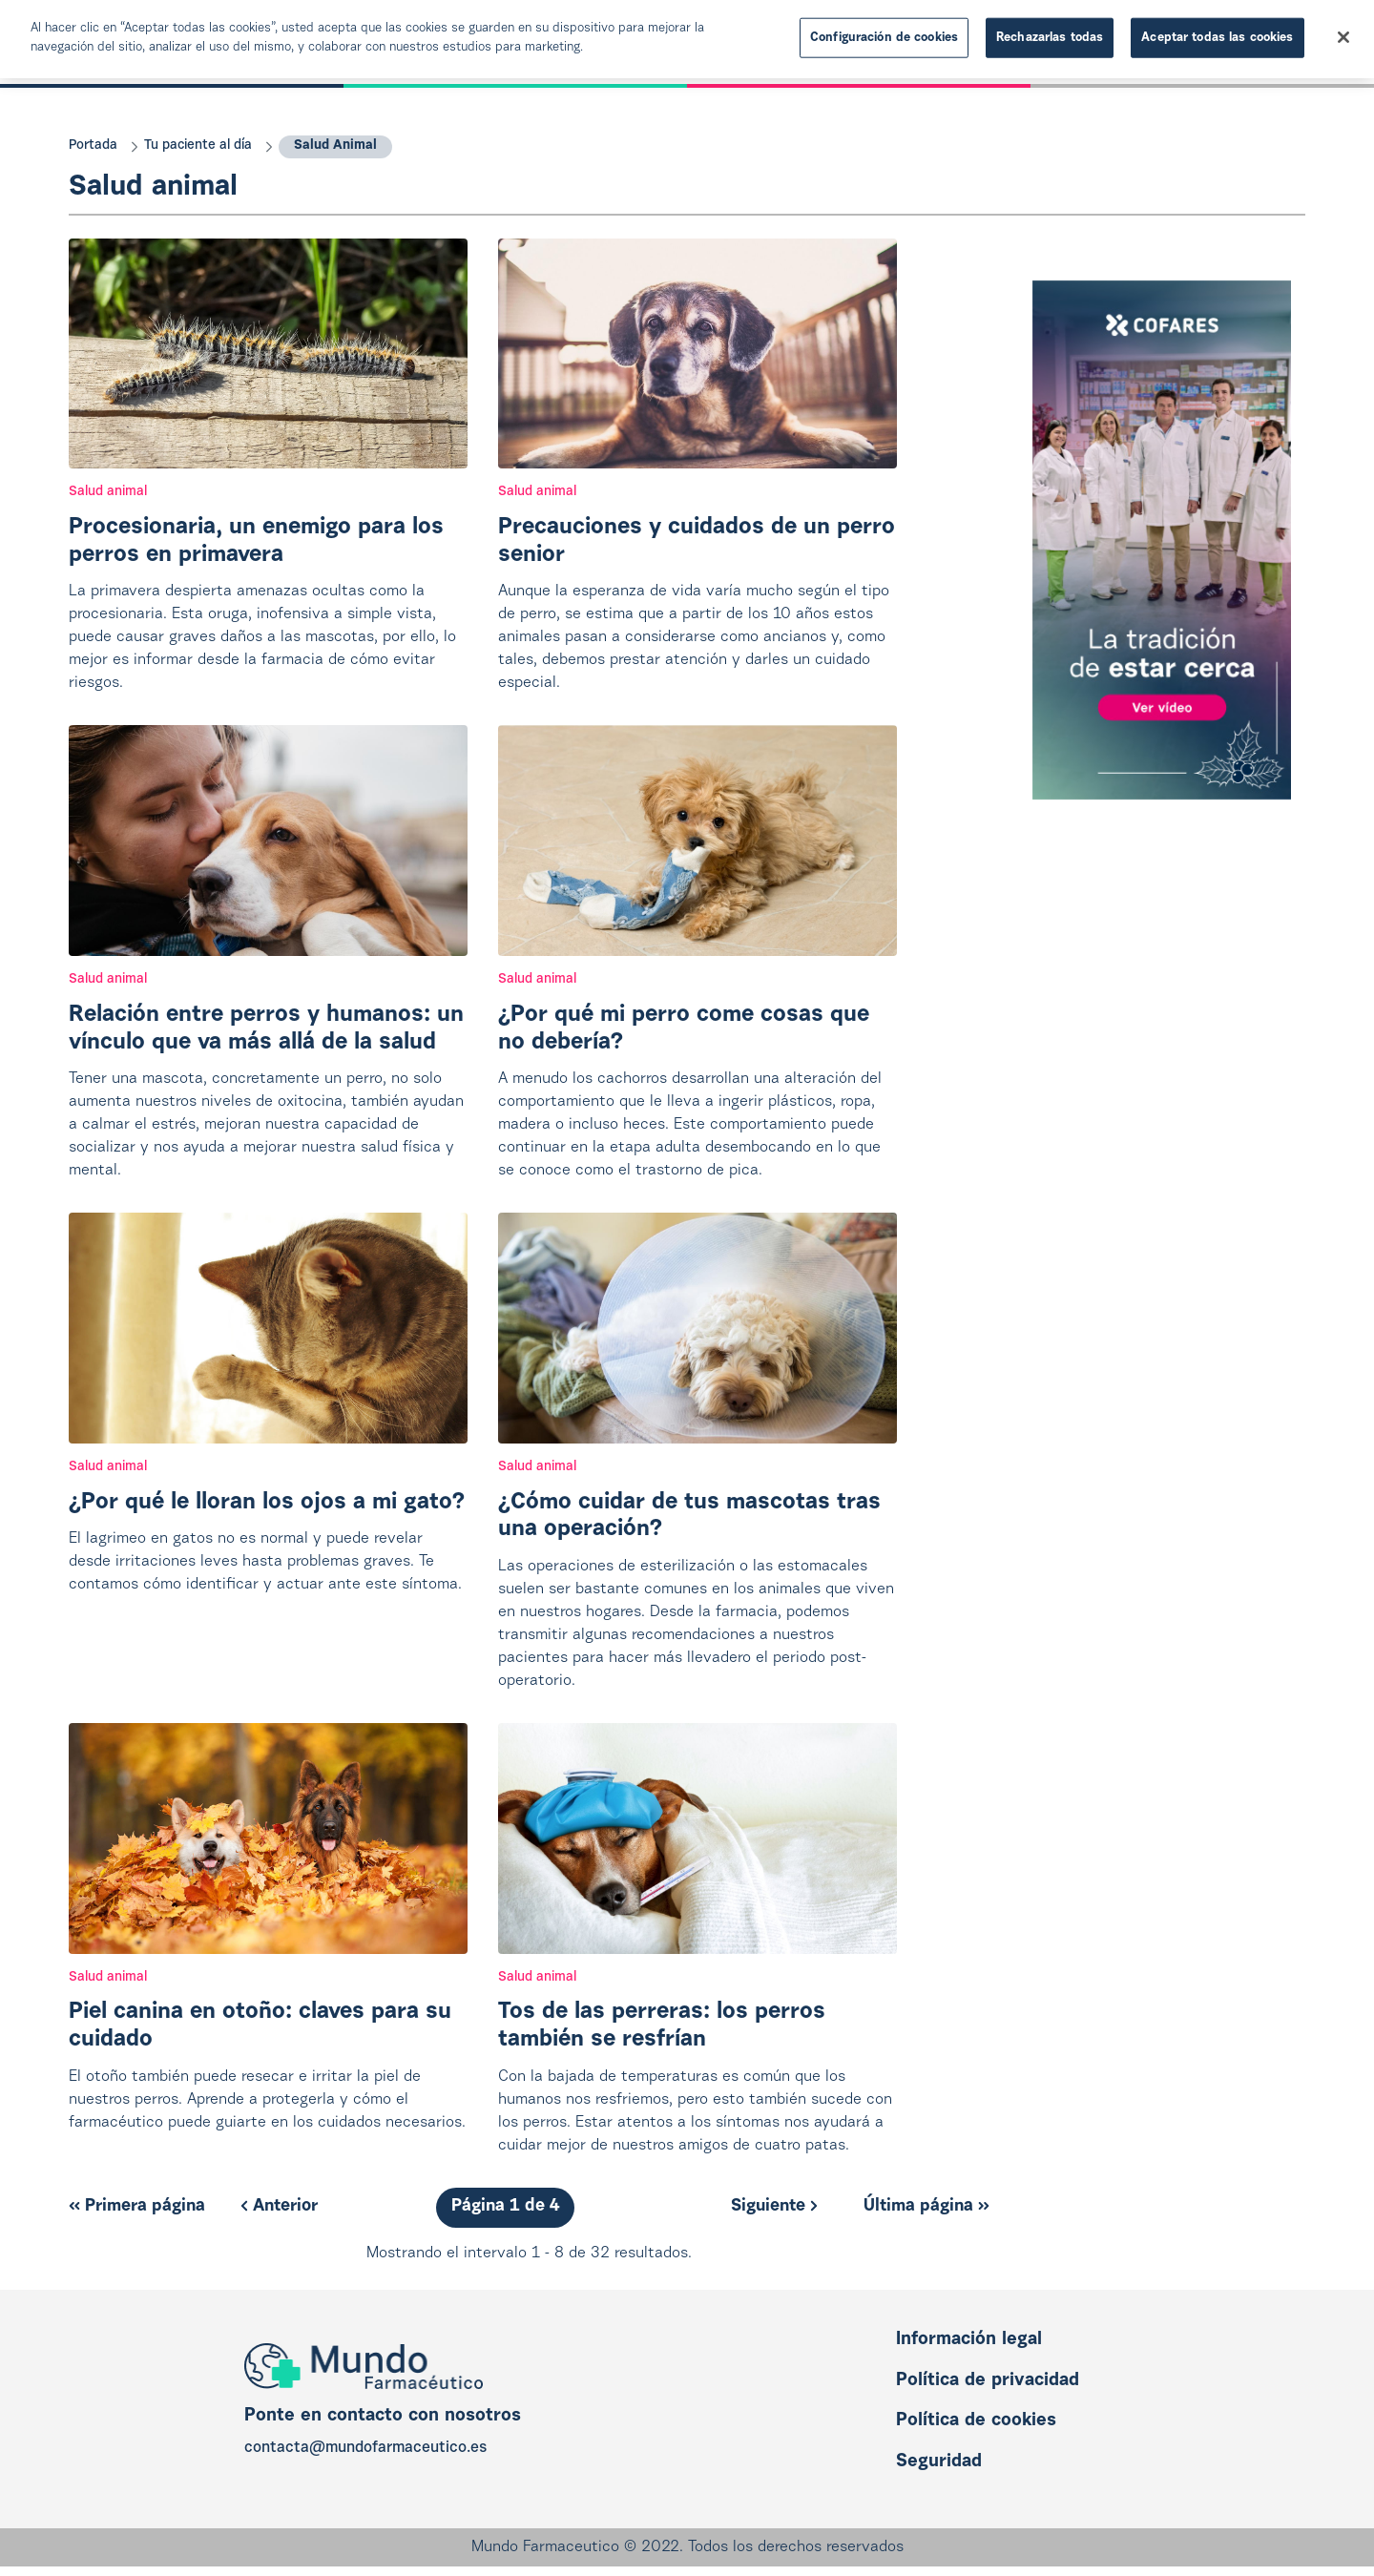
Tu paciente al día (198, 146)
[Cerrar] (1343, 33)
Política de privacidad (987, 2381)
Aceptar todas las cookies (1217, 33)
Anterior (279, 2206)
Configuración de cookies (884, 33)
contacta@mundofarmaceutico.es (365, 2448)
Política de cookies (976, 2421)
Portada (93, 146)
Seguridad (939, 2462)
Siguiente (774, 2206)
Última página (926, 2206)
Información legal (969, 2340)
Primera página (137, 2206)
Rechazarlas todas (1049, 33)
